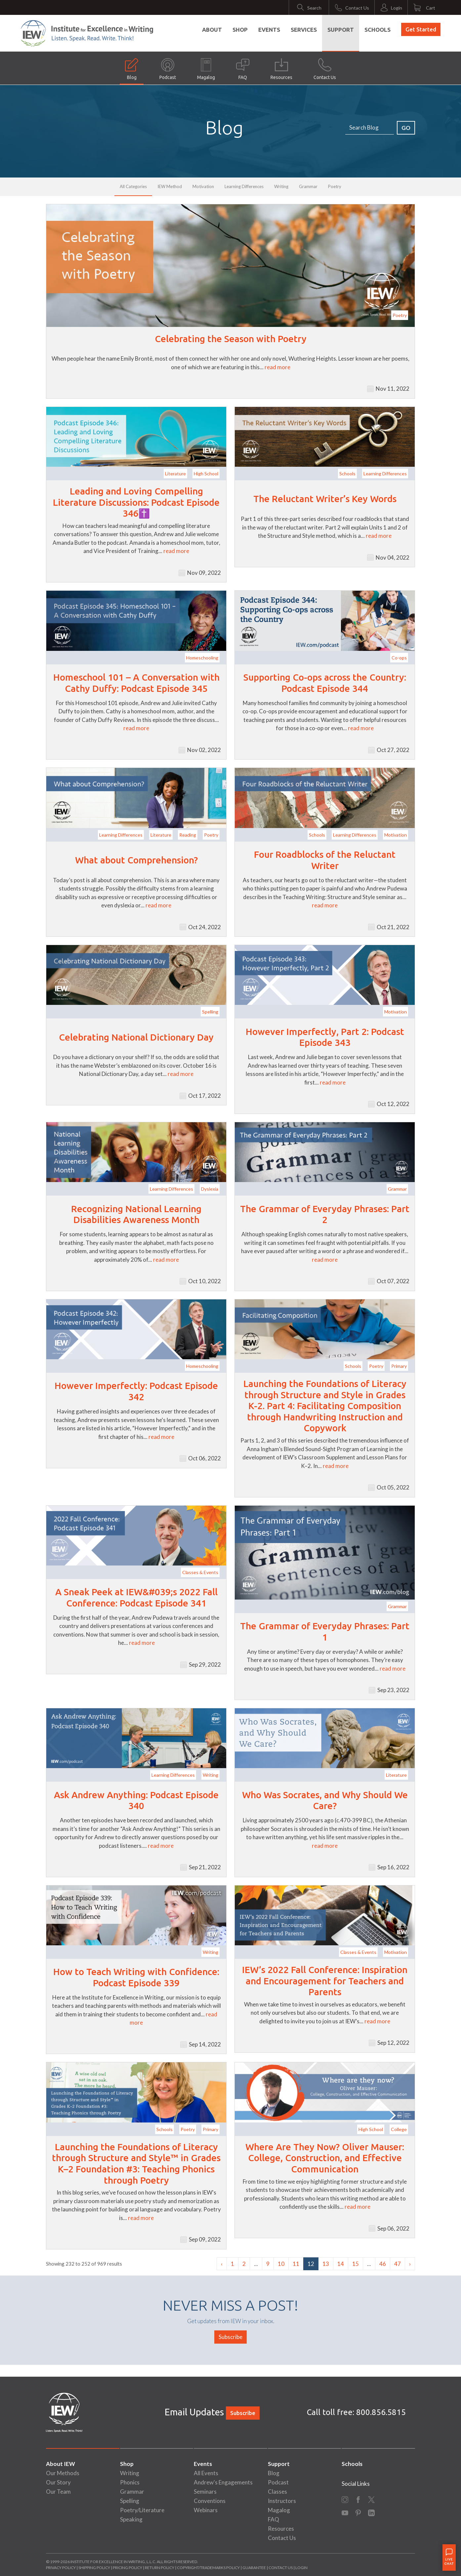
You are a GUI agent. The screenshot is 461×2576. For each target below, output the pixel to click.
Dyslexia (209, 1189)
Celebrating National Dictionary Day (136, 1037)
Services (304, 29)
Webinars (206, 2510)
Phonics (130, 2482)
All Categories (133, 186)
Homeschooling (202, 657)
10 (281, 2263)
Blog (131, 69)
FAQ (242, 69)
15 (355, 2263)
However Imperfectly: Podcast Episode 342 (136, 1391)
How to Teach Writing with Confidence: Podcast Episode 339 (136, 1977)
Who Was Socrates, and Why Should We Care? (325, 1800)
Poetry (334, 186)
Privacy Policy (61, 2567)
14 (340, 2263)
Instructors (282, 2500)
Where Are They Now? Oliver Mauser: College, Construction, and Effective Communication (324, 2158)
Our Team (58, 2491)
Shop (240, 29)
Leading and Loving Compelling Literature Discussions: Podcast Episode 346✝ (136, 502)
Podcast (167, 69)
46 (382, 2263)
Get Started (420, 29)
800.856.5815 (381, 2412)
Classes (277, 2491)
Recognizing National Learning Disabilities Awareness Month (136, 1214)
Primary (399, 1366)
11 (296, 2263)
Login (301, 2567)
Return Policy (159, 2567)
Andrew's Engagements (223, 2482)
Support (340, 29)
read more (277, 367)
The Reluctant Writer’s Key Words (325, 499)
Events (269, 29)
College (399, 2129)
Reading (187, 835)
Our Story (58, 2482)
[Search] (369, 128)
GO (405, 127)
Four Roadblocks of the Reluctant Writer (325, 860)
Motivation (203, 186)
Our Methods (62, 2473)
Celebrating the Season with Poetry (231, 339)
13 (325, 2263)
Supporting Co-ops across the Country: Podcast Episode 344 (324, 683)
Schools (377, 29)
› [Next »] (410, 2263)
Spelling (210, 1011)
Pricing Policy (127, 2567)
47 (397, 2263)
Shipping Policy (94, 2567)
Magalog (206, 69)
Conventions (210, 2500)
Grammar (308, 186)
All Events (206, 2473)
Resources (281, 69)
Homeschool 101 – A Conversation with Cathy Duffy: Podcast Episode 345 (136, 683)
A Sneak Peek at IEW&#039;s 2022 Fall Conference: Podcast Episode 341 (136, 1597)
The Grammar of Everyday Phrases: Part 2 (324, 1214)
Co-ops (399, 657)
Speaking (131, 2519)
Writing (281, 186)
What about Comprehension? (136, 860)
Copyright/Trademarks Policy (208, 2567)
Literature (175, 473)
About (212, 29)
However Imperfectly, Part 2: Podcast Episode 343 (325, 1037)
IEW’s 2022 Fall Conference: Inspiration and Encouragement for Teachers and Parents (324, 1980)
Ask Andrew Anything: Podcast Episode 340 (136, 1800)
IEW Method (169, 186)
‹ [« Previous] (222, 2263)
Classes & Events (200, 1572)
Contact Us (325, 69)
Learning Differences (244, 186)
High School (206, 473)
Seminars (205, 2491)
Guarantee (254, 2567)
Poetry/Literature (142, 2510)
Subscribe (230, 2336)
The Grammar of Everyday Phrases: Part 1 (324, 1631)
